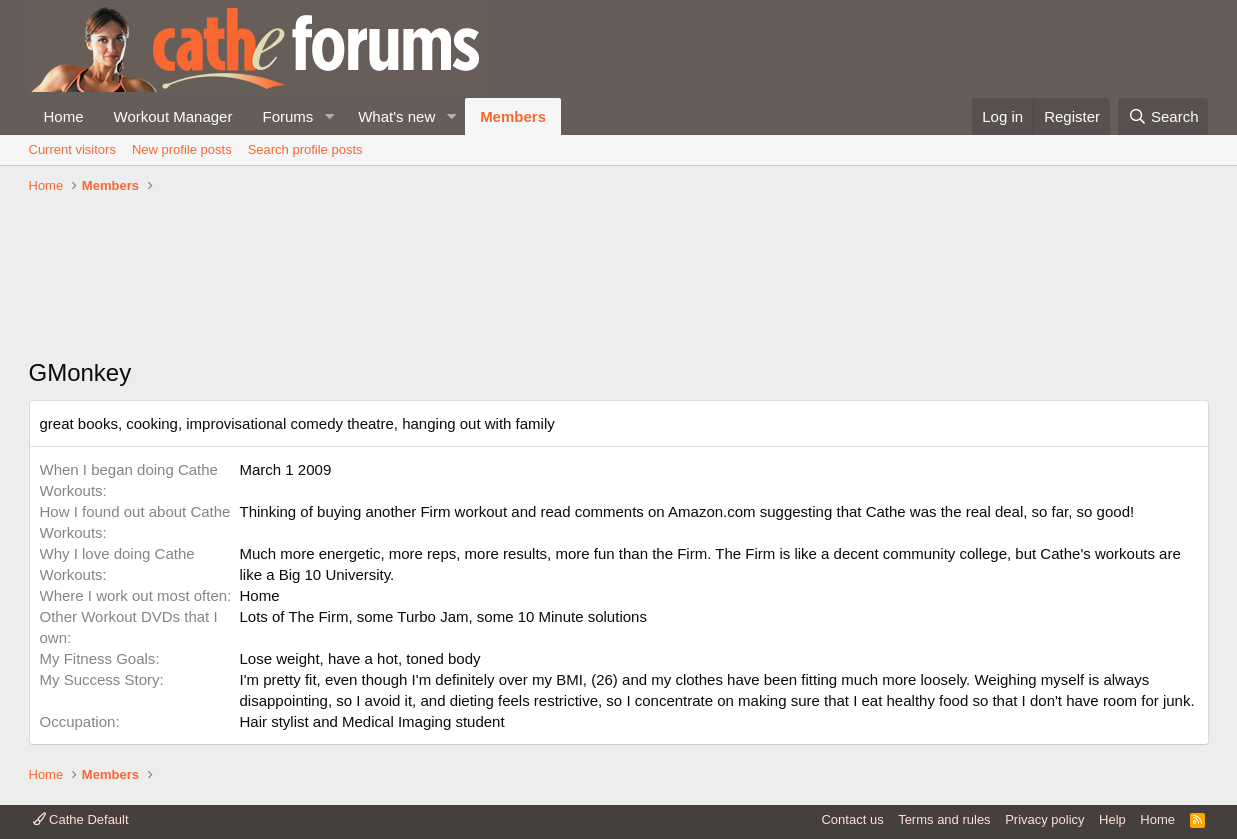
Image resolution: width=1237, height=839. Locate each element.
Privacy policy (1044, 819)
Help (1112, 819)
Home (64, 116)
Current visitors (72, 149)
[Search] (1163, 116)
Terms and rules (944, 819)
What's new (396, 116)
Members (513, 116)
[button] (329, 116)
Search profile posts (305, 149)
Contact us (852, 819)
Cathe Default (81, 819)
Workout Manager (173, 116)
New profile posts (182, 149)
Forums (287, 116)
